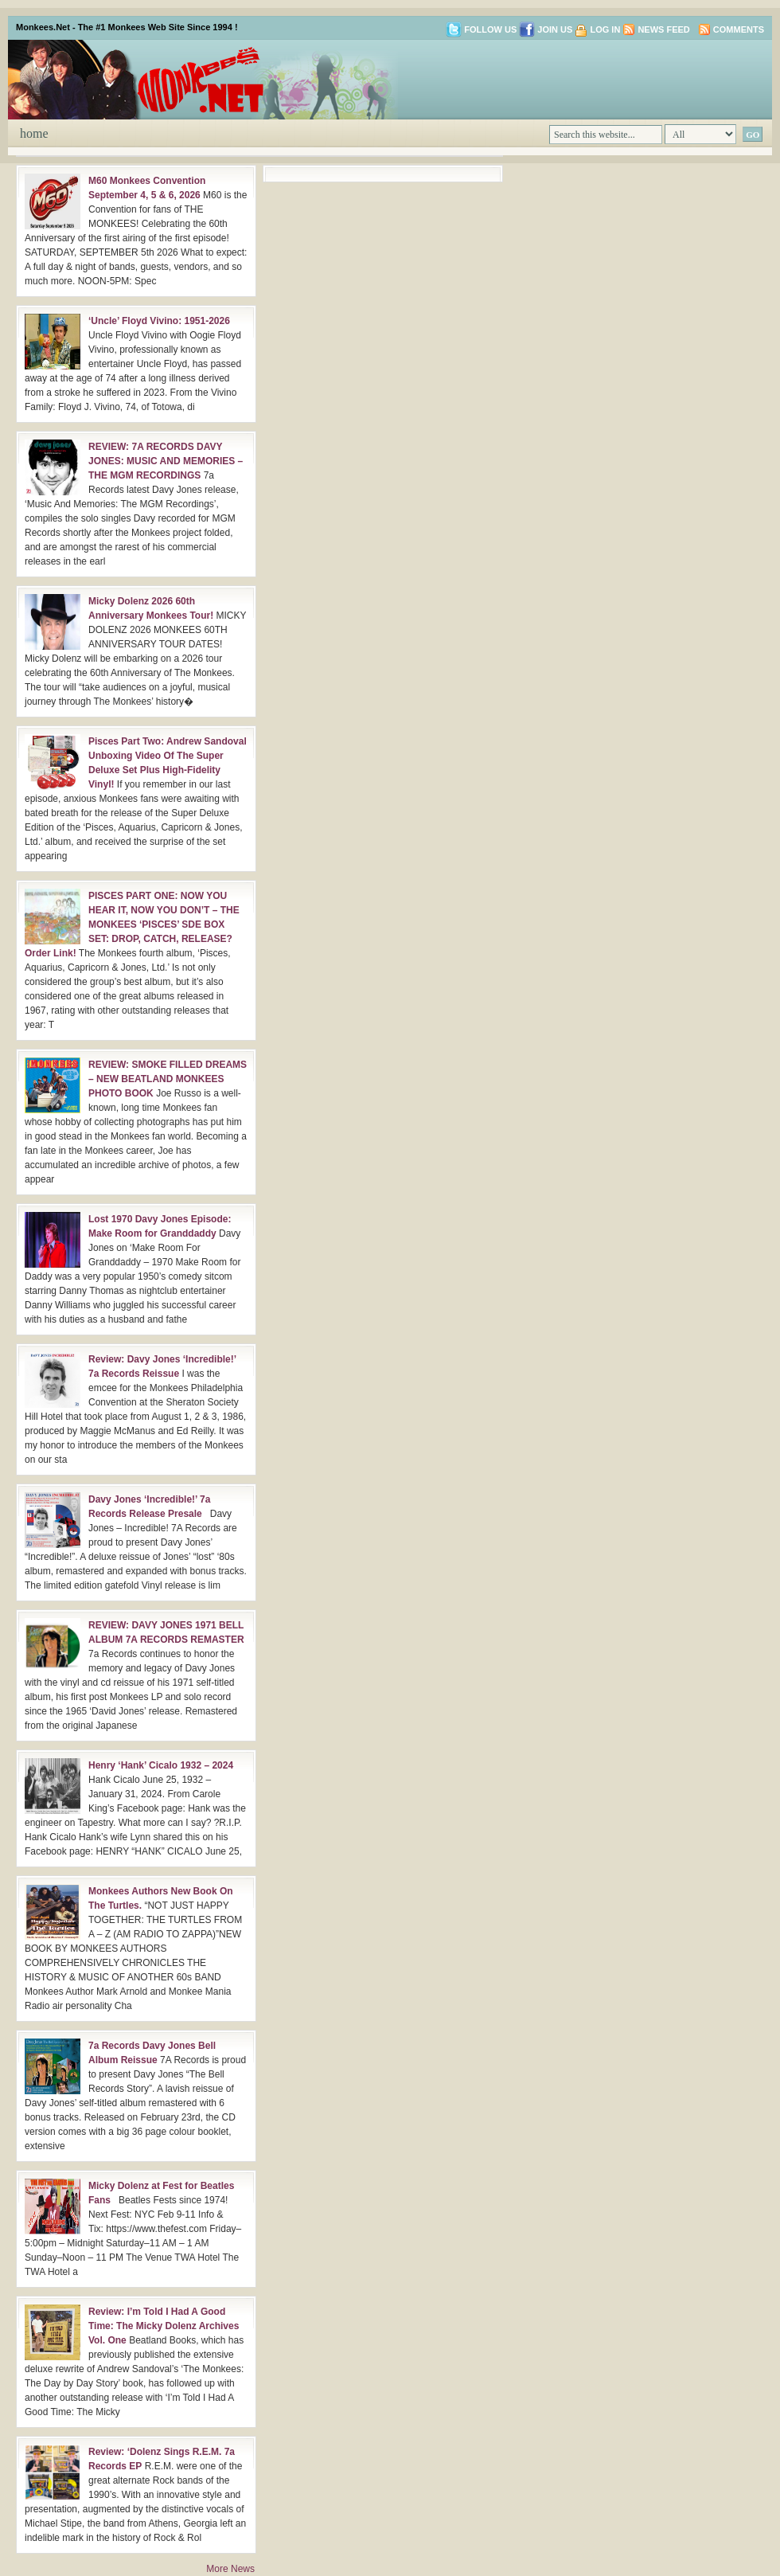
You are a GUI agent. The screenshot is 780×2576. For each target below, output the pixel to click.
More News (230, 2568)
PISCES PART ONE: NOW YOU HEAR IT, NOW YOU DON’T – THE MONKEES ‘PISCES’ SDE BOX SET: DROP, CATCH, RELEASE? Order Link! (132, 924)
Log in (605, 29)
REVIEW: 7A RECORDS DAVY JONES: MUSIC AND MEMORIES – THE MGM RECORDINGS (165, 461)
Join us (545, 29)
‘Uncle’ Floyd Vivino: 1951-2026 (159, 320)
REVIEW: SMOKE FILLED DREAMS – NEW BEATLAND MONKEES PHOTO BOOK (167, 1079)
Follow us (481, 29)
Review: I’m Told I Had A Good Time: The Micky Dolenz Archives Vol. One (163, 2326)
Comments (738, 29)
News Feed (663, 29)
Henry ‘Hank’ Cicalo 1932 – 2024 (160, 1765)
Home (34, 133)
